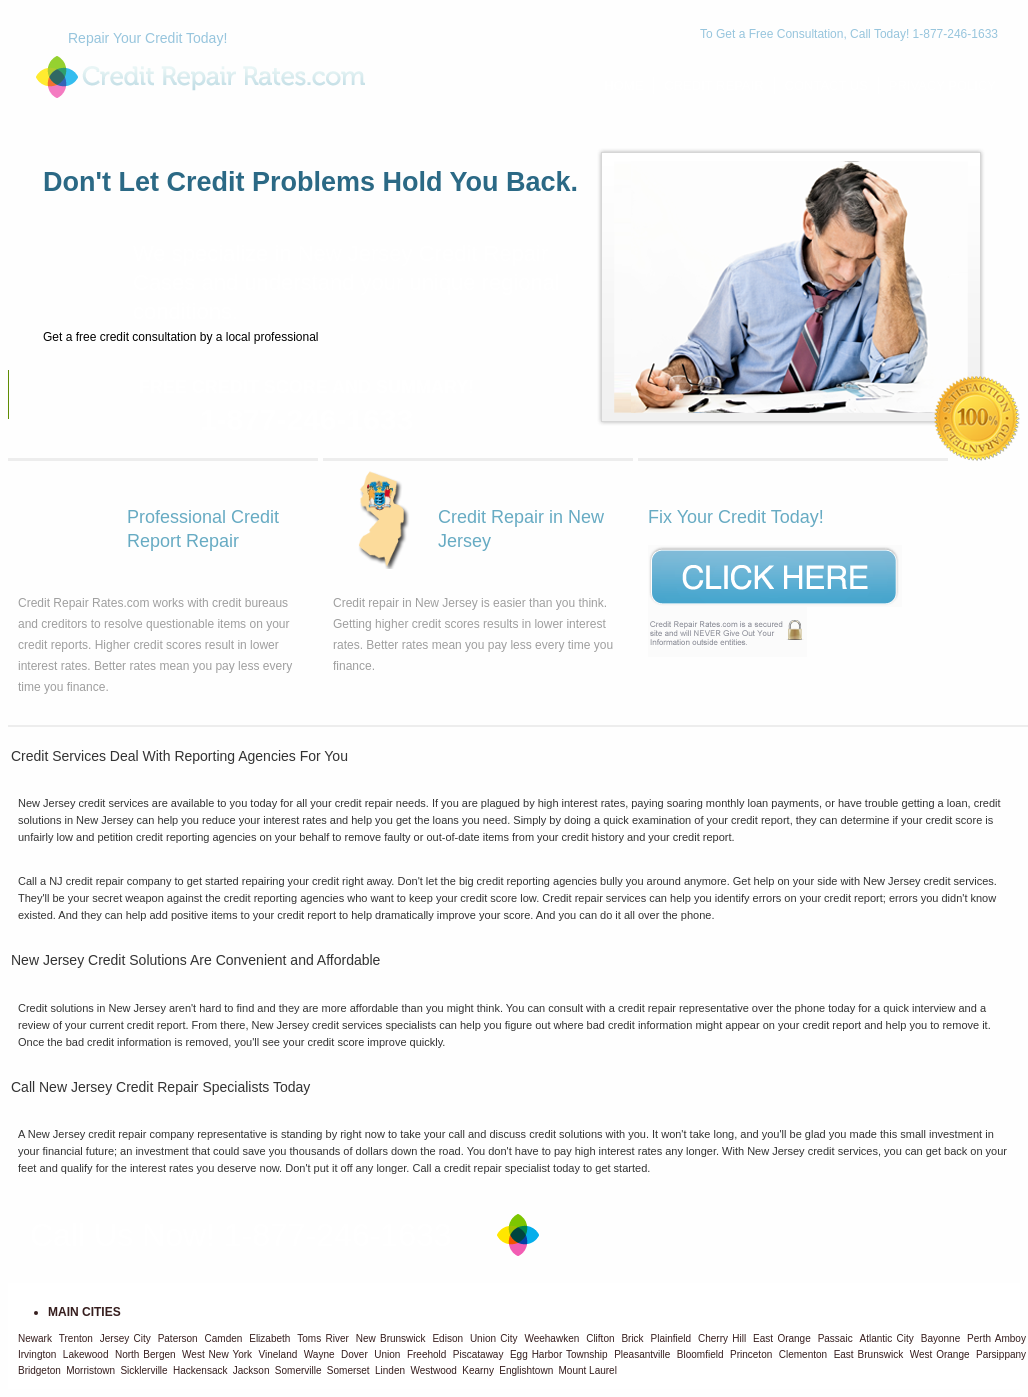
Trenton (76, 1338)
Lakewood (86, 1354)
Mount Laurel (588, 1370)
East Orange (782, 1338)
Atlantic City (887, 1338)
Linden (390, 1370)
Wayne (319, 1354)
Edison (447, 1338)
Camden (224, 1338)
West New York (217, 1354)
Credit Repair (713, 85)
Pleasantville (642, 1354)
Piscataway (478, 1354)
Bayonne (940, 1338)
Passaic (835, 1338)
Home (623, 85)
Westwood (433, 1370)
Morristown (90, 1370)
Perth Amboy (996, 1338)
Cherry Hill (722, 1338)
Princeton (751, 1354)
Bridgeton (39, 1370)
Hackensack (200, 1370)
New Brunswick (391, 1338)
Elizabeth (269, 1338)
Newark (35, 1338)
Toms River (323, 1338)
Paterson (178, 1338)
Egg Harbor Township (559, 1354)
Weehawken (551, 1338)
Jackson (251, 1370)
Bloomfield (700, 1354)
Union (387, 1354)
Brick (632, 1338)
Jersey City (125, 1338)
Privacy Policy (942, 85)
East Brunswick (869, 1354)
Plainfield (671, 1338)
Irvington (37, 1354)
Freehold (426, 1354)
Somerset (348, 1370)
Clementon (803, 1354)
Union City (494, 1338)
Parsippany (1001, 1354)
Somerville (298, 1370)
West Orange (940, 1354)
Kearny (478, 1370)
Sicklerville (143, 1370)
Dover (354, 1354)
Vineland (278, 1354)
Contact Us (826, 85)
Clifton (600, 1338)
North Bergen (145, 1354)
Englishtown (526, 1370)
